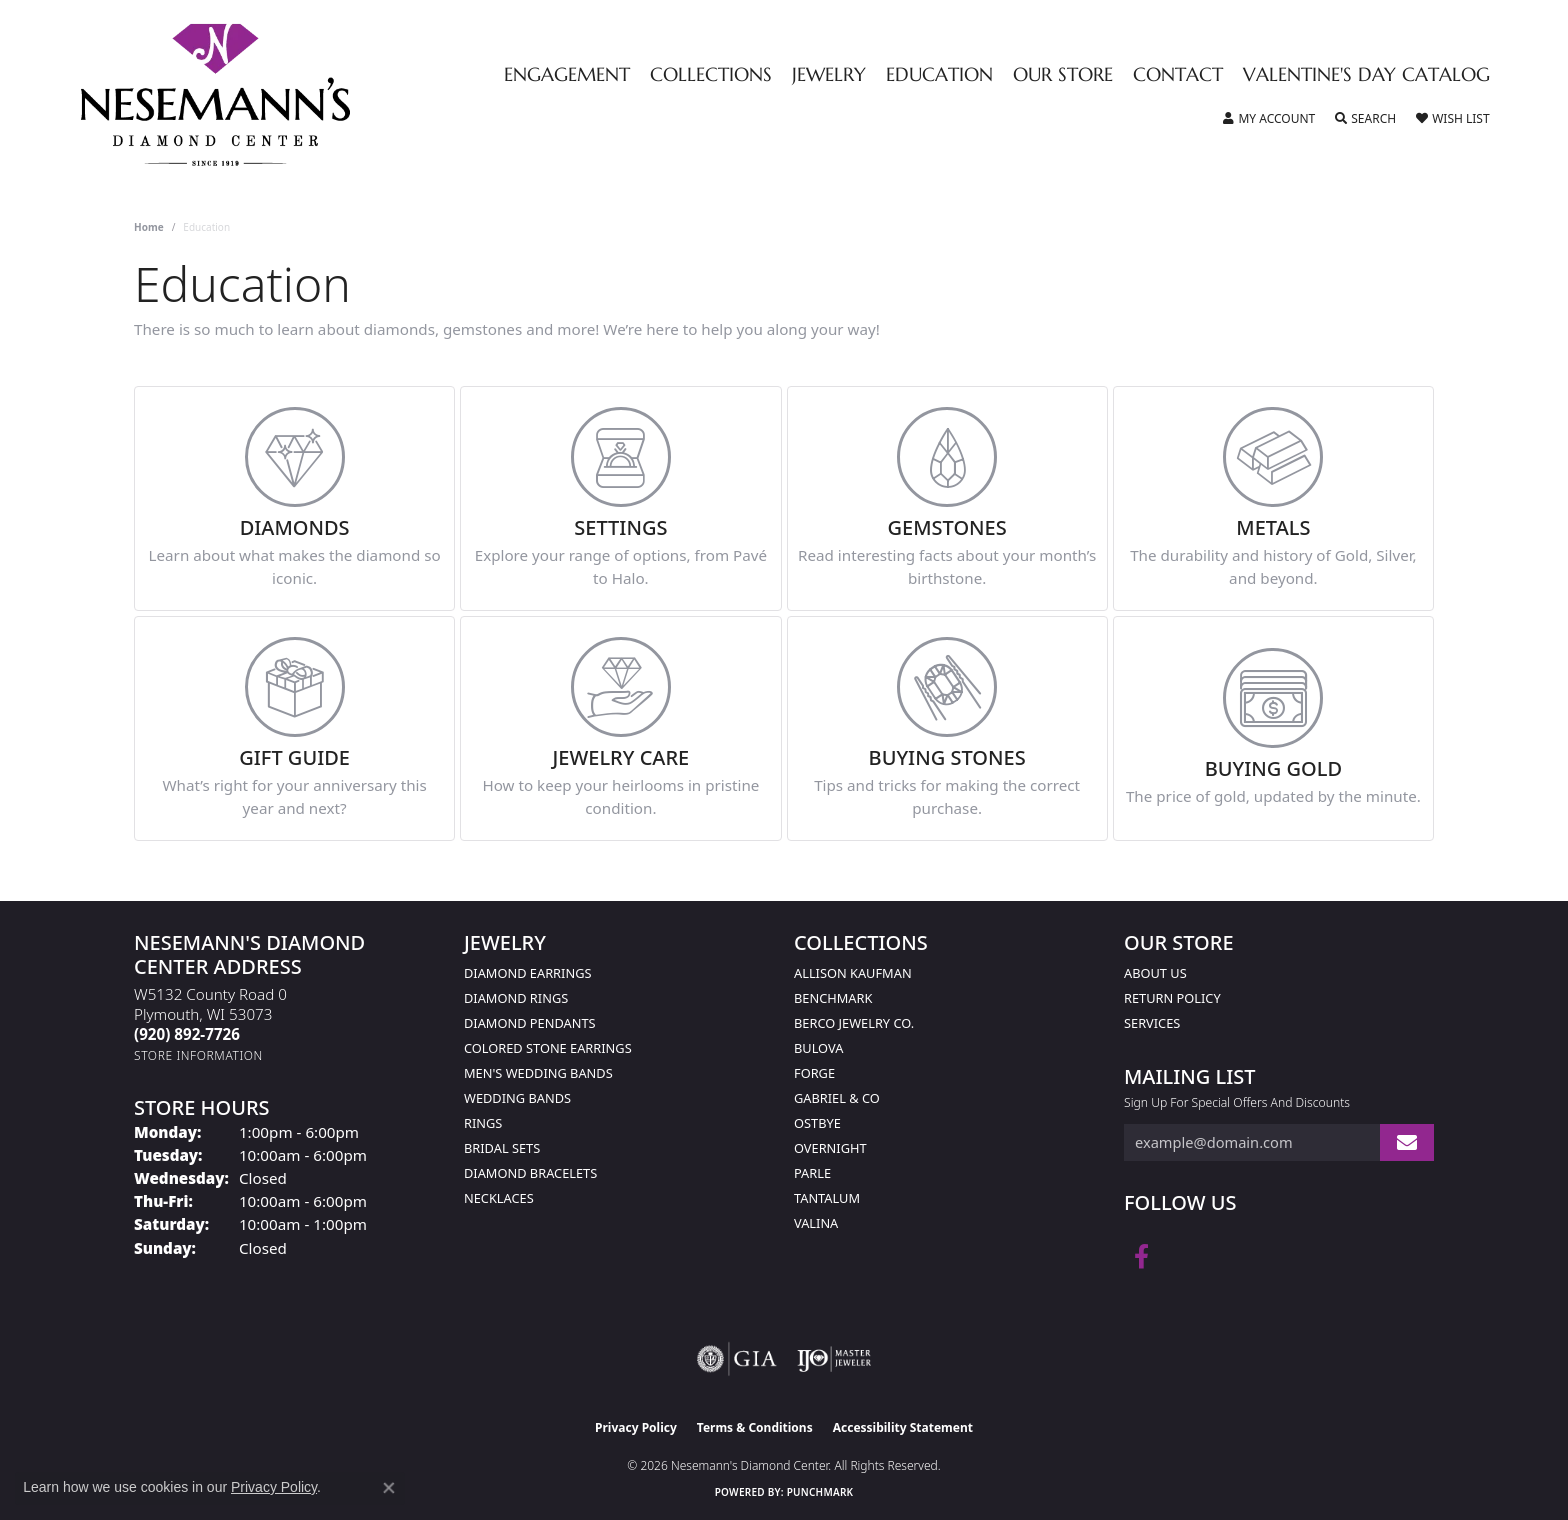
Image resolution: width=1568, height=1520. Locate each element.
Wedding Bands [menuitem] (517, 1098)
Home (149, 227)
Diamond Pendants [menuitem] (530, 1023)
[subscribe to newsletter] (1407, 1142)
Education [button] (939, 75)
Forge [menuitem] (814, 1073)
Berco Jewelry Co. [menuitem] (854, 1023)
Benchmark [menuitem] (833, 998)
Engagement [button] (567, 75)
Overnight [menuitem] (830, 1148)
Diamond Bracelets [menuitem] (530, 1173)
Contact (1178, 75)
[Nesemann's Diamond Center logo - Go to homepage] (278, 95)
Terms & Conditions (755, 1427)
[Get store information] (198, 1055)
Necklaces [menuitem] (499, 1198)
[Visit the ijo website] (834, 1359)
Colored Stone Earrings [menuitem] (548, 1048)
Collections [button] (711, 75)
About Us (1155, 973)
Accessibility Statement (903, 1427)
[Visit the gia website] (737, 1359)
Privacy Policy (636, 1427)
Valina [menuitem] (816, 1223)
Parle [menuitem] (812, 1173)
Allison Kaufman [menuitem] (853, 973)
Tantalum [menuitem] (827, 1198)
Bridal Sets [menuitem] (502, 1148)
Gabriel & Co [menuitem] (837, 1098)
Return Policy (1172, 998)
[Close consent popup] (389, 1488)
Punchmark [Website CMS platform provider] (820, 1492)
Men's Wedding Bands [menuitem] (538, 1073)
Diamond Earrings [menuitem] (527, 973)
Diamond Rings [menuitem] (516, 998)
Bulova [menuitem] (818, 1048)
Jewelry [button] (829, 75)
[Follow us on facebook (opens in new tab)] (1141, 1257)
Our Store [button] (1063, 75)
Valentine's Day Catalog (1366, 75)
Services (1152, 1023)
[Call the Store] (187, 1034)
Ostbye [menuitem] (817, 1123)
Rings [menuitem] (483, 1123)
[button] (1269, 119)
